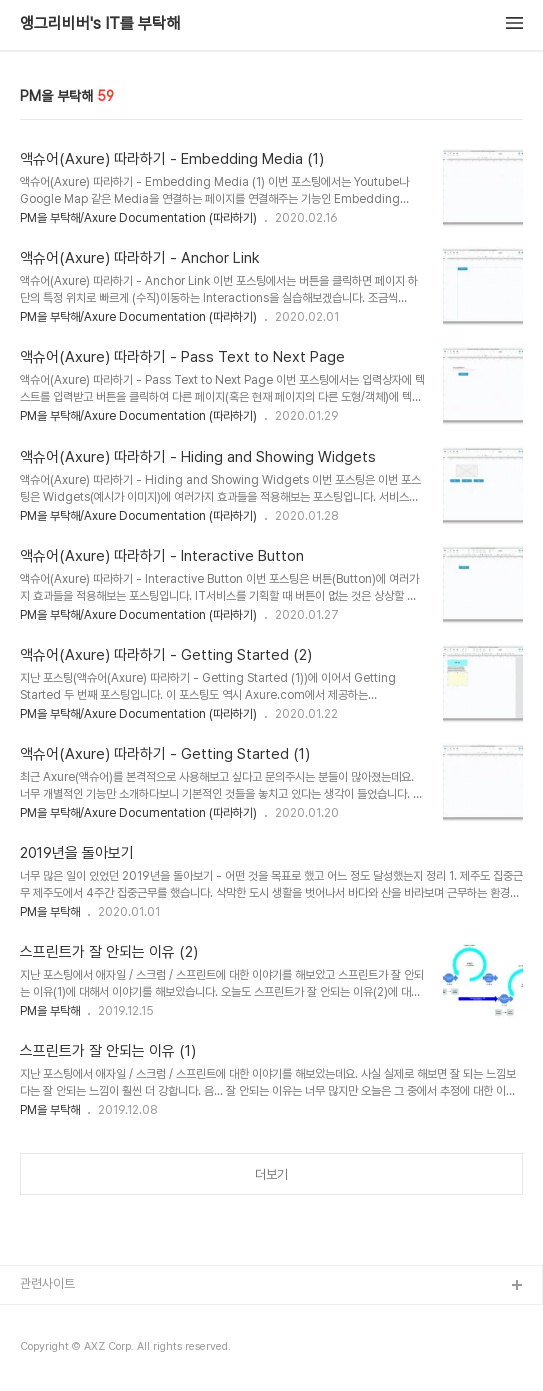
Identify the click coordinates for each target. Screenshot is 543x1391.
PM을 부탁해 (50, 912)
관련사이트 (47, 1283)
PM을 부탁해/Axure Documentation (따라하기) (138, 218)
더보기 (271, 1174)
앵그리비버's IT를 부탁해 (100, 24)
